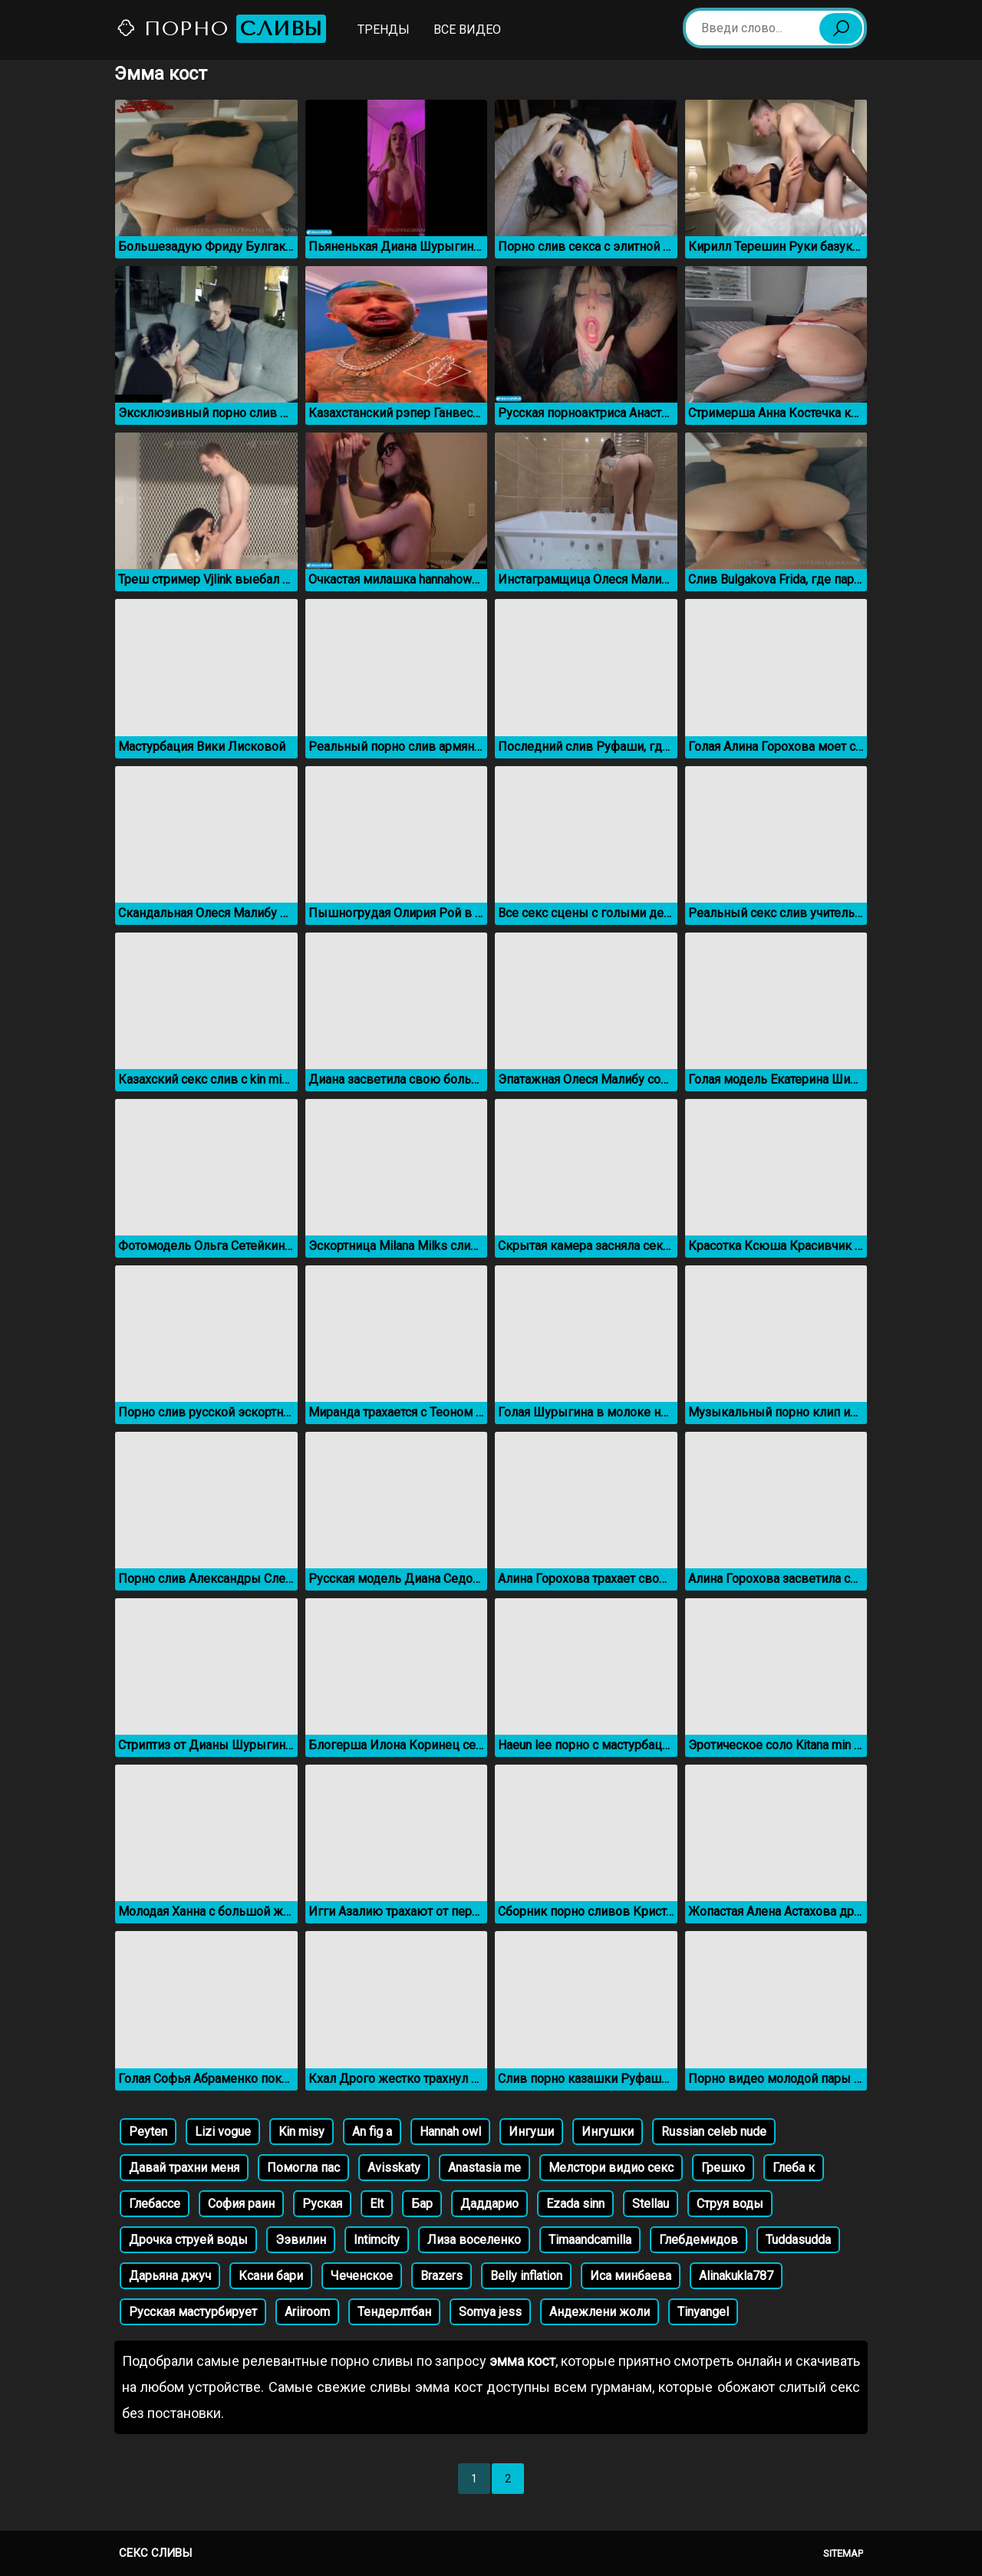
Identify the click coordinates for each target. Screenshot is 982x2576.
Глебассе (154, 2203)
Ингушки (608, 2131)
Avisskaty (393, 2167)
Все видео (467, 29)
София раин (241, 2203)
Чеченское (362, 2275)
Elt (377, 2203)
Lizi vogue (223, 2131)
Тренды (384, 29)
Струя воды (730, 2203)
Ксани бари (271, 2275)
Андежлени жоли (599, 2312)
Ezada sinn (575, 2203)
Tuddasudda (798, 2239)
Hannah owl (450, 2131)
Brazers (441, 2275)
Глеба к (794, 2167)
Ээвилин (300, 2239)
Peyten (148, 2131)
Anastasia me (484, 2167)
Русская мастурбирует (193, 2312)
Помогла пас (303, 2167)
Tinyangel (703, 2312)
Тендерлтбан (394, 2312)
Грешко (723, 2167)
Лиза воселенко (474, 2239)
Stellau (650, 2203)
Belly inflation (526, 2275)
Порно (221, 29)
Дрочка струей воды (188, 2239)
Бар (422, 2203)
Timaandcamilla (590, 2239)
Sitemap (843, 2553)
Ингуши (531, 2131)
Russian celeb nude (713, 2131)
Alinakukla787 (736, 2275)
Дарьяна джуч (170, 2275)
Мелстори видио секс (611, 2167)
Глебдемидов (698, 2239)
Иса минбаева (630, 2275)
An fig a (372, 2131)
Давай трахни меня (184, 2167)
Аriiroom (307, 2312)
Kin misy (301, 2131)
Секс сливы (155, 2553)
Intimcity (377, 2239)
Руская (322, 2203)
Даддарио (489, 2203)
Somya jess (490, 2312)
